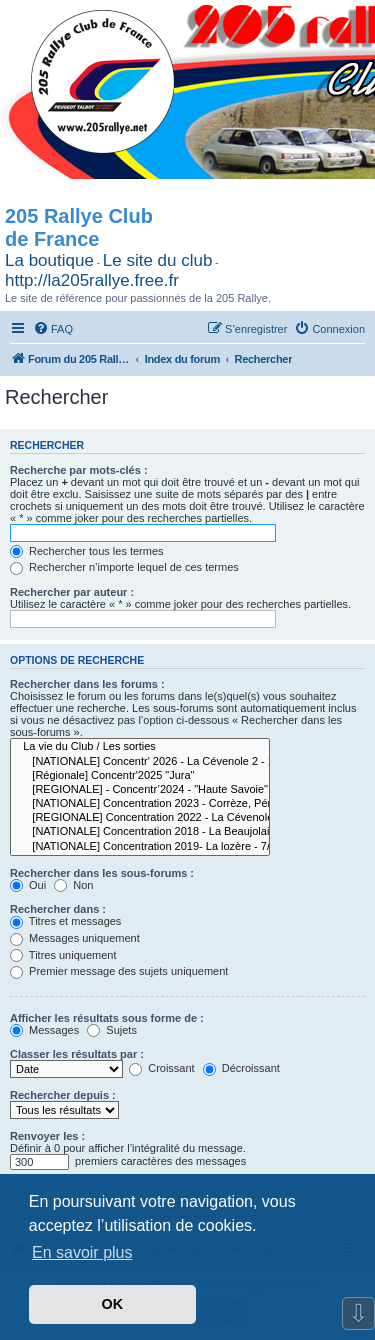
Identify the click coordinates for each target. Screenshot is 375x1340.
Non (73, 885)
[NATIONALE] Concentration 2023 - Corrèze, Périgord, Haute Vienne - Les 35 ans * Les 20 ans (140, 804)
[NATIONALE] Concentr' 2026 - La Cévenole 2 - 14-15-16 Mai (140, 762)
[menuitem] (53, 329)
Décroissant (241, 1068)
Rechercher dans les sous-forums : (102, 873)
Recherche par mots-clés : (79, 470)
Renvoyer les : (47, 1136)
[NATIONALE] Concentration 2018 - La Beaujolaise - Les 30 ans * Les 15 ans (140, 832)
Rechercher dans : (58, 909)
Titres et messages (65, 921)
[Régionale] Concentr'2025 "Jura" (140, 776)
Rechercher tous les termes (87, 551)
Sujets (112, 1030)
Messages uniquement (75, 938)
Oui (28, 885)
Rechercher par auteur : (72, 592)
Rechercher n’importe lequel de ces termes (124, 567)
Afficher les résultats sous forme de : (107, 1018)
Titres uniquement (63, 955)
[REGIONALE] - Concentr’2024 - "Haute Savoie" (140, 790)
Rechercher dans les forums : (87, 684)
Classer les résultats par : (77, 1054)
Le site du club (158, 260)
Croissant (162, 1068)
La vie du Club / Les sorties (140, 747)
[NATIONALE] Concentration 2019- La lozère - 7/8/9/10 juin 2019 (140, 847)
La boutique (49, 260)
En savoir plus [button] (82, 1252)
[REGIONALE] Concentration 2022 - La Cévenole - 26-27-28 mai (140, 818)
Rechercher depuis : (63, 1095)
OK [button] (113, 1304)
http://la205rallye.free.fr (92, 280)
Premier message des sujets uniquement (119, 971)
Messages (44, 1030)
